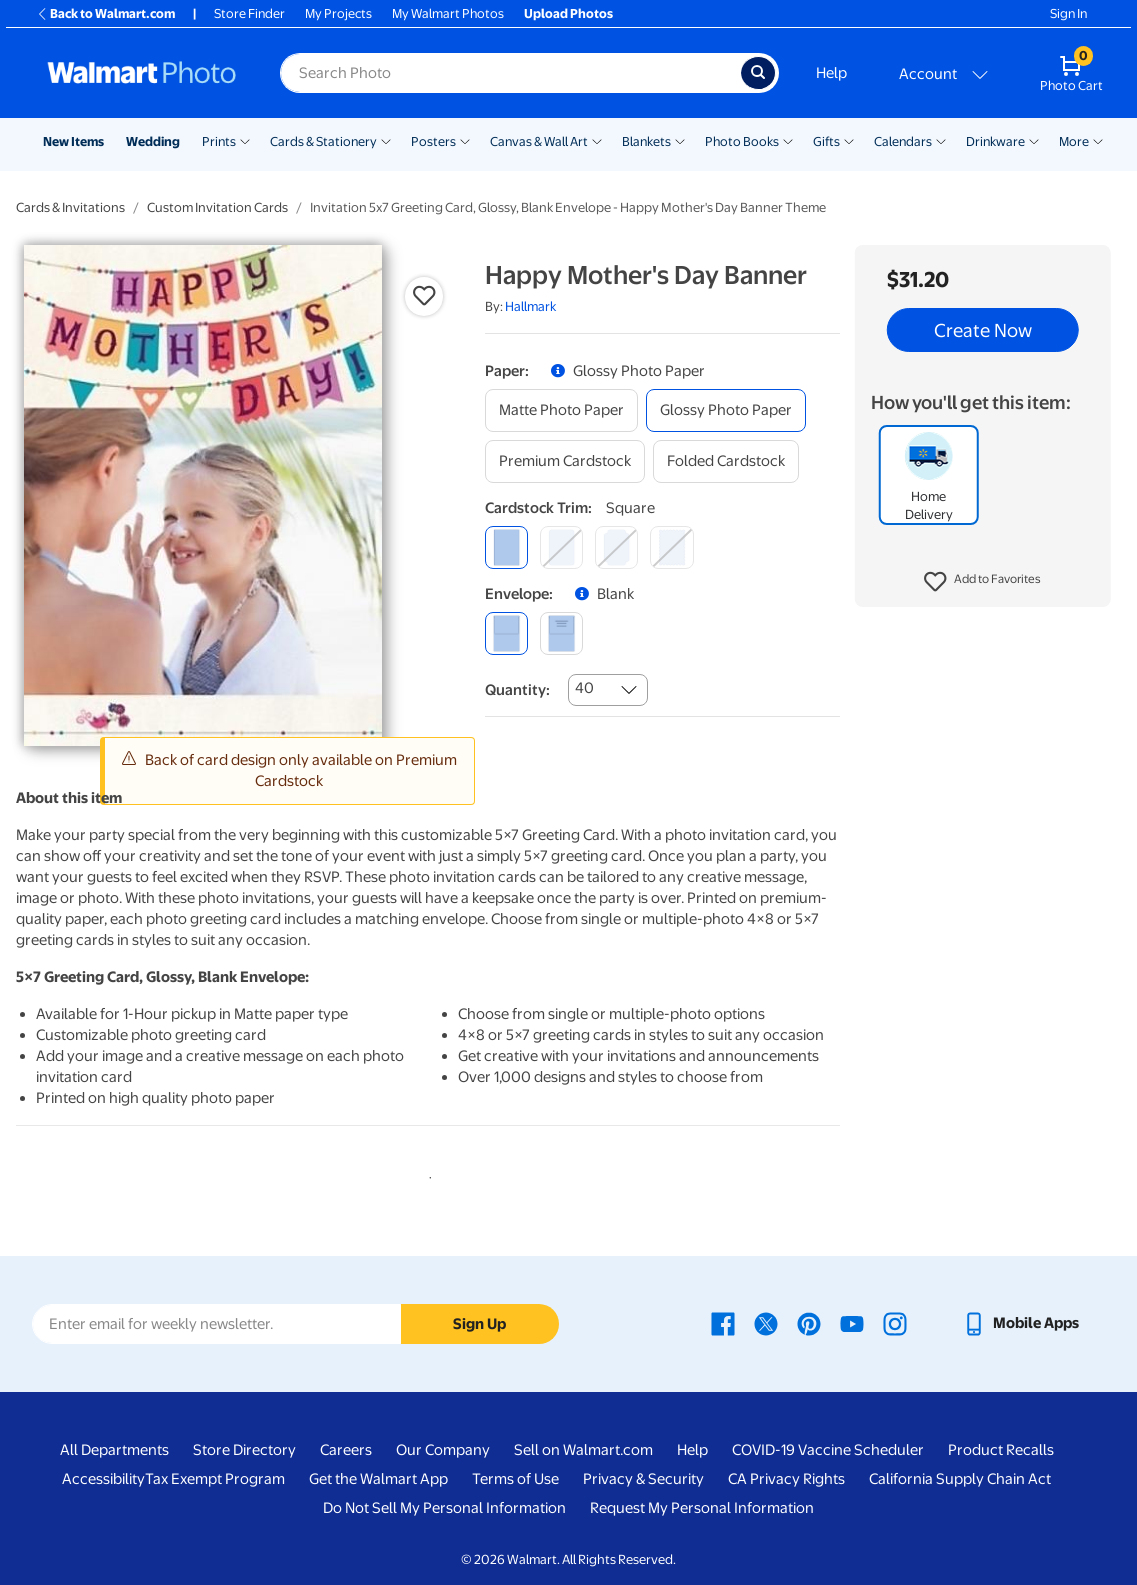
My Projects (338, 13)
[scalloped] (671, 547)
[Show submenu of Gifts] (849, 140)
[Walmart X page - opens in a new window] (766, 1323)
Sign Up (479, 1324)
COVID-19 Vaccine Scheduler (828, 1450)
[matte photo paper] (561, 410)
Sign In (1068, 13)
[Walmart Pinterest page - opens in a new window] (809, 1323)
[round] (561, 547)
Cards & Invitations (70, 207)
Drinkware (995, 141)
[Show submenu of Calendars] (941, 140)
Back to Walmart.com (105, 13)
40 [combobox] (584, 688)
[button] (982, 582)
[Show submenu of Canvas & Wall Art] (597, 140)
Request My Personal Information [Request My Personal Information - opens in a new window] (702, 1508)
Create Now (983, 330)
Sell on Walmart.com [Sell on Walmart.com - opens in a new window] (583, 1450)
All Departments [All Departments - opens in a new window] (114, 1450)
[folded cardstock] (726, 461)
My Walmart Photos (448, 13)
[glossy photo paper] (726, 410)
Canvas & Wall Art (539, 141)
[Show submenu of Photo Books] (788, 140)
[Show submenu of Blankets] (680, 140)
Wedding (153, 141)
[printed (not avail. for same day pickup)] (561, 633)
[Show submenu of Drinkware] (1034, 140)
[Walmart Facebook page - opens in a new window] (723, 1323)
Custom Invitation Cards (217, 207)
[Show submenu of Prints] (245, 140)
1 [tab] (426, 1174)
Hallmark (530, 306)
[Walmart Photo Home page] (142, 73)
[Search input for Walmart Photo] (510, 73)
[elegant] (616, 547)
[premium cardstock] (565, 461)
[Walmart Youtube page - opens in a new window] (852, 1323)
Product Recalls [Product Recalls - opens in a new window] (1001, 1450)
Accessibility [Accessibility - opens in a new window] (103, 1479)
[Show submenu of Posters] (465, 140)
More (1074, 141)
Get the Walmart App (378, 1479)
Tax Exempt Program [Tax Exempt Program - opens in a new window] (215, 1479)
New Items (73, 141)
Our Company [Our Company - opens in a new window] (443, 1450)
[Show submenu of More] (1098, 140)
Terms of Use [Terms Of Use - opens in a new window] (515, 1479)
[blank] (506, 633)
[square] (506, 547)
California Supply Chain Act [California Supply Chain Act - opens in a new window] (960, 1479)
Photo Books (742, 141)
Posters (433, 141)
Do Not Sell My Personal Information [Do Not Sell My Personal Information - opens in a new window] (444, 1508)
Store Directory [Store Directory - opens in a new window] (244, 1450)
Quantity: (517, 690)
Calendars (903, 141)
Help (831, 73)
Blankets (646, 141)
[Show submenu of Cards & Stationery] (386, 140)
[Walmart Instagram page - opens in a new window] (895, 1323)
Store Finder (249, 13)
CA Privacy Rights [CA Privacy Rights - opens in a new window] (786, 1479)
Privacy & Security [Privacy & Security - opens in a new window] (643, 1479)
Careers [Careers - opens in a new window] (346, 1450)
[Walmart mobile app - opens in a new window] (1020, 1323)
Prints (219, 141)
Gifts (826, 141)
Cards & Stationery (323, 141)
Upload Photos (568, 13)
